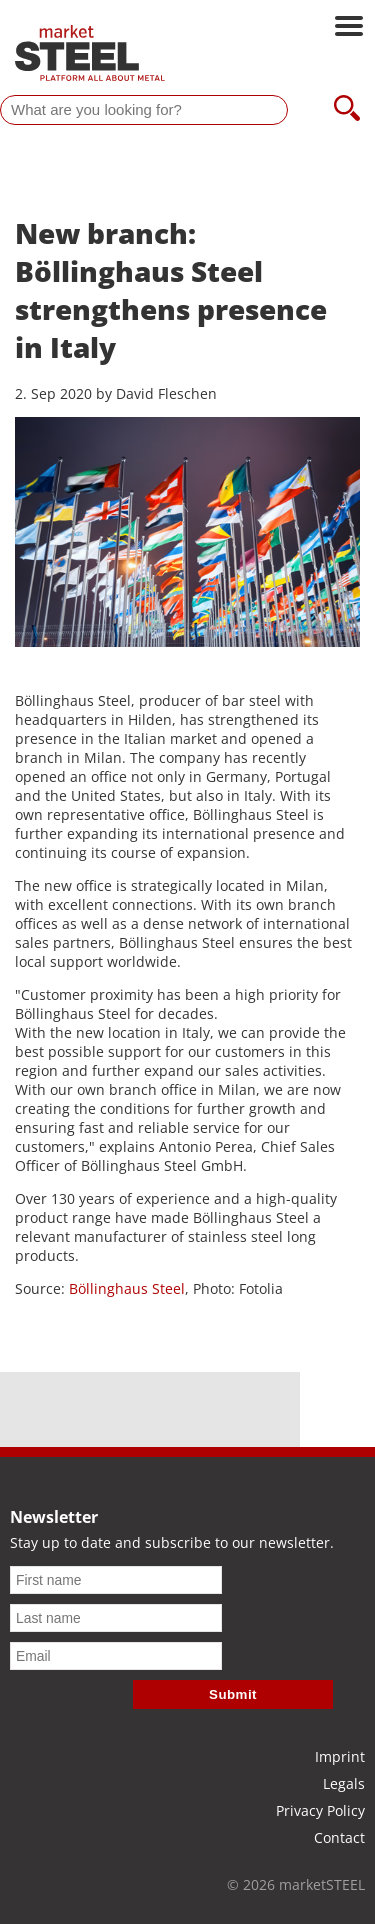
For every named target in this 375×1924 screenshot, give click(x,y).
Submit (233, 1694)
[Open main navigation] (349, 28)
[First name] (116, 1580)
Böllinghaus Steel (127, 1288)
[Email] (116, 1656)
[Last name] (116, 1618)
